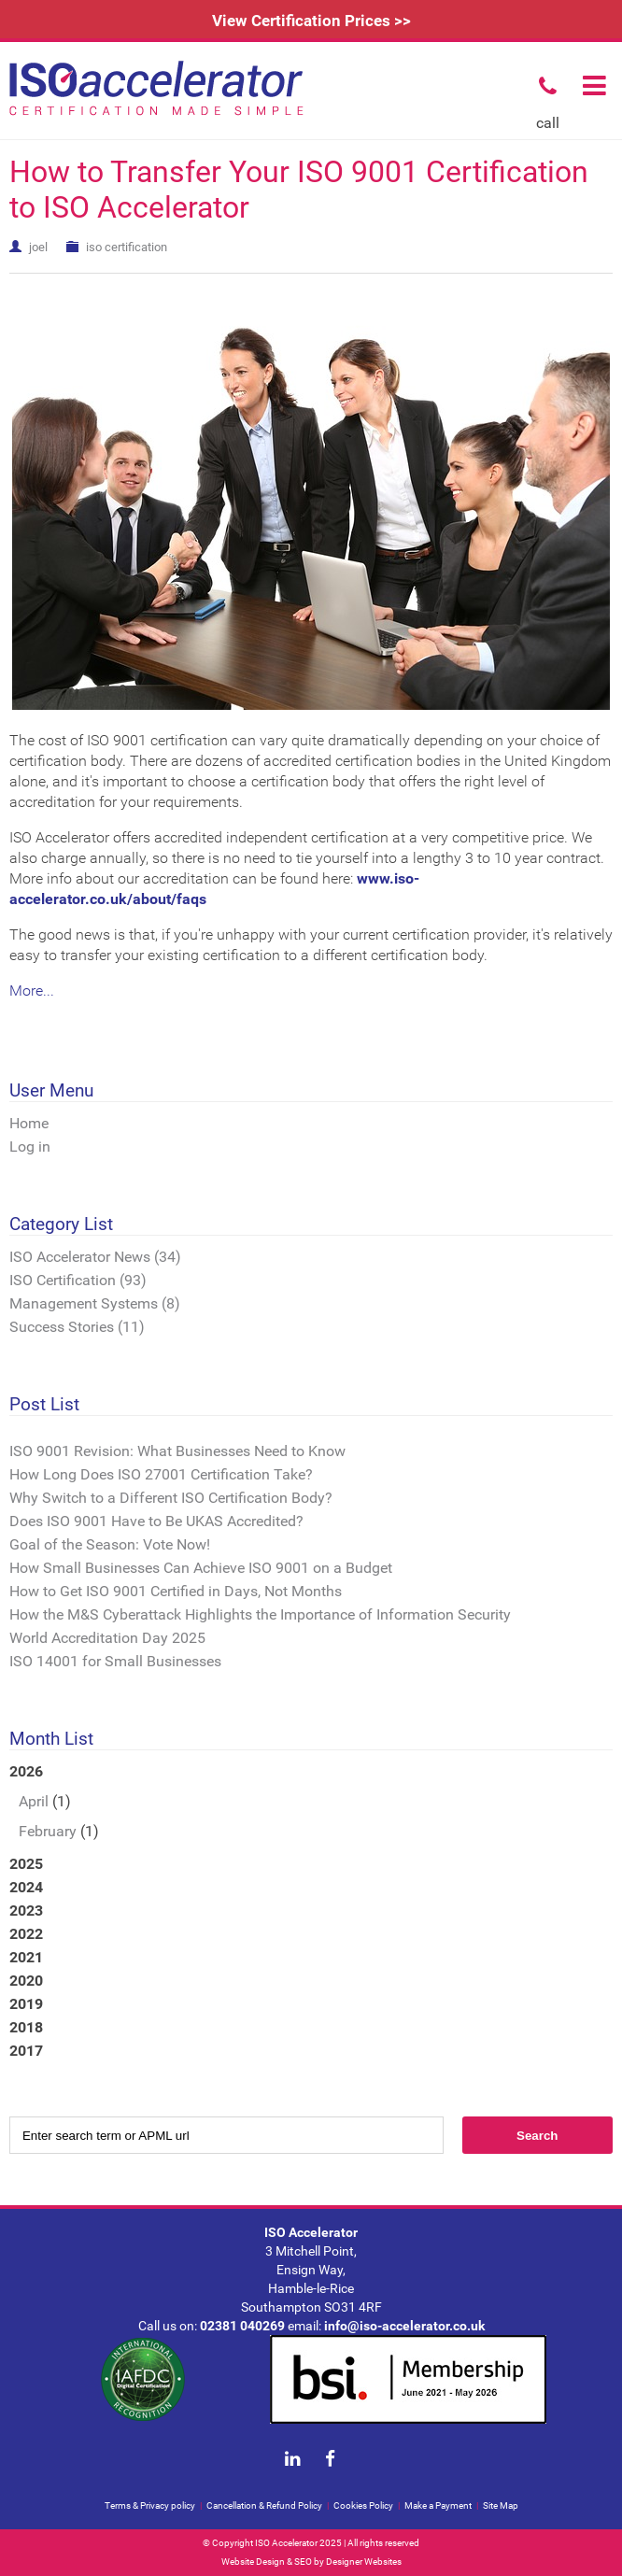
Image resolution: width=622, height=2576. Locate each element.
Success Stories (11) (77, 1327)
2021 (26, 1957)
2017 (26, 2050)
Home (29, 1123)
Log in (29, 1146)
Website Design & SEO (266, 2561)
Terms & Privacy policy (150, 2505)
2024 (26, 1887)
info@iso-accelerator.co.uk (404, 2325)
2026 (311, 1802)
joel (38, 247)
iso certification (126, 247)
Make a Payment (438, 2505)
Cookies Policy (363, 2505)
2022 (26, 1934)
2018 (26, 2027)
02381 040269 (242, 2325)
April (34, 1801)
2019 (26, 2004)
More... (31, 990)
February (48, 1831)
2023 (26, 1910)
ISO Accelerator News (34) (95, 1257)
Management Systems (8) (94, 1303)
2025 (26, 1864)
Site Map (500, 2505)
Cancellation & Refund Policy (264, 2505)
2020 (26, 1980)
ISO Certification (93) (78, 1280)
